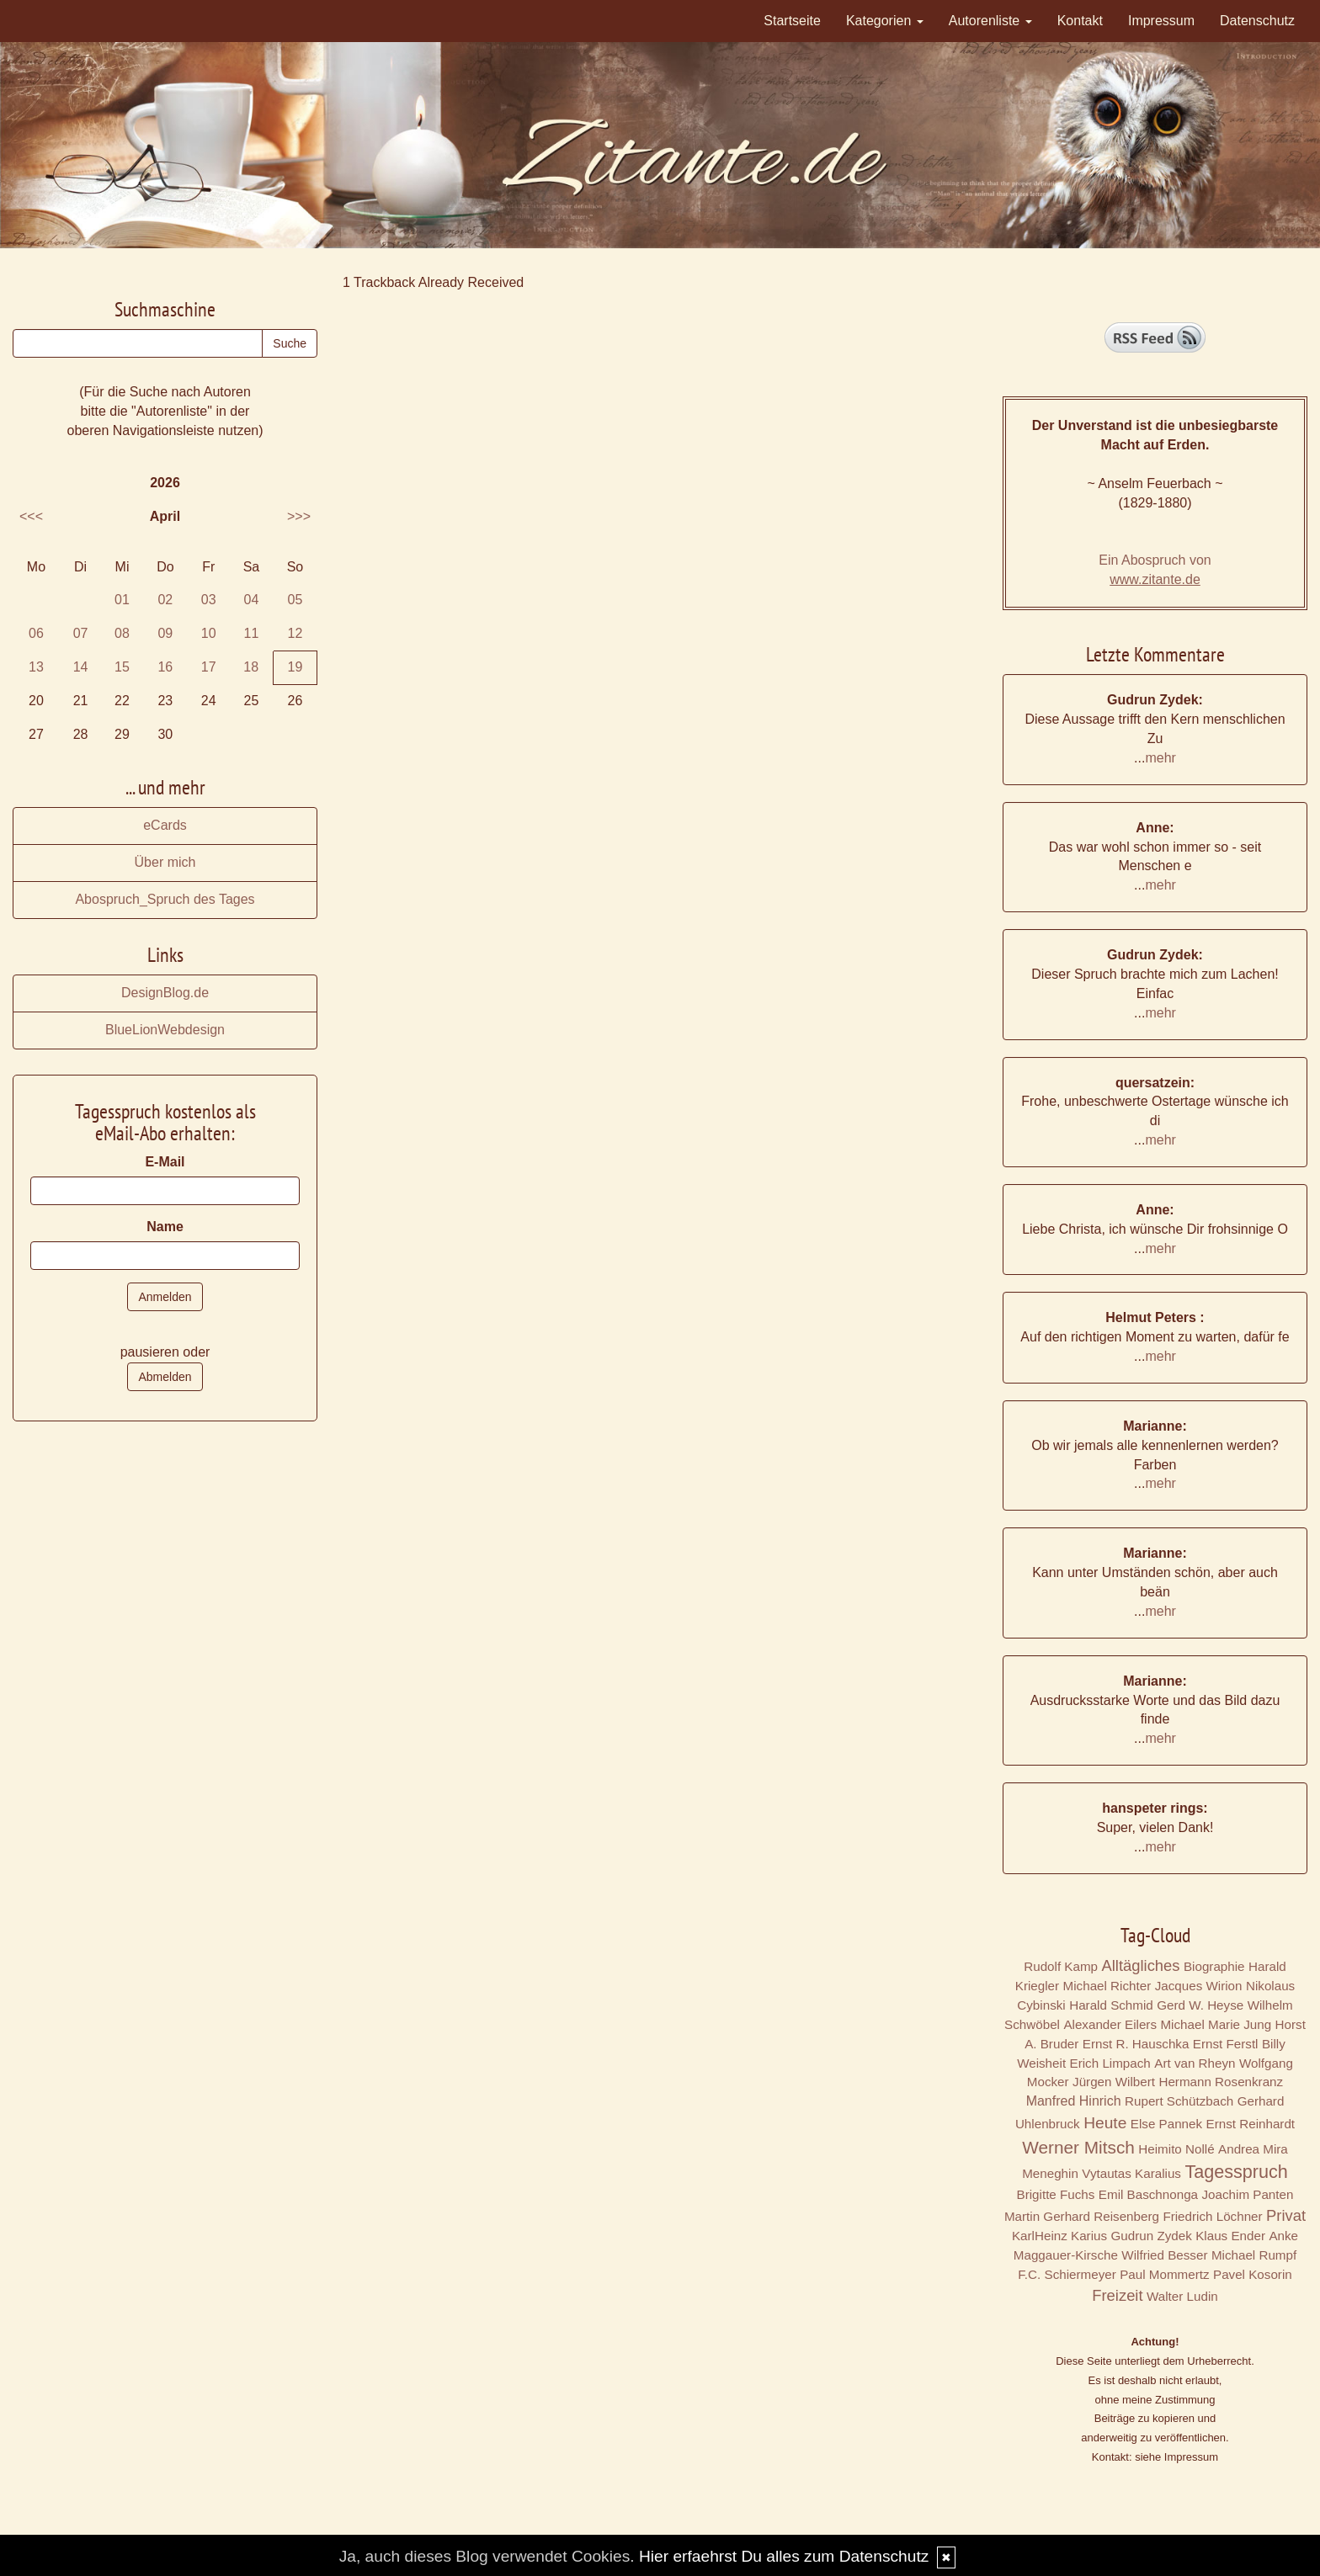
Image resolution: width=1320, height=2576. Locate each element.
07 (80, 633)
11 (251, 633)
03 (208, 599)
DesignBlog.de (165, 992)
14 (80, 667)
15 (122, 667)
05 (295, 599)
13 (36, 667)
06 (36, 633)
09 (165, 633)
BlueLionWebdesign (165, 1029)
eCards (165, 825)
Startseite (792, 20)
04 (251, 599)
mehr (1160, 758)
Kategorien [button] (884, 20)
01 (122, 599)
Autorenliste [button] (990, 20)
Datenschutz (1257, 20)
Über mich (165, 862)
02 (165, 599)
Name (165, 1226)
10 (208, 633)
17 (208, 667)
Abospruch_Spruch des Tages (164, 899)
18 (250, 667)
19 (295, 667)
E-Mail (164, 1162)
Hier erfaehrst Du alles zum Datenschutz (784, 2556)
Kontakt (1080, 20)
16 (165, 667)
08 (122, 633)
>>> (299, 516)
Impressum (1161, 20)
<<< (31, 516)
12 (295, 633)
